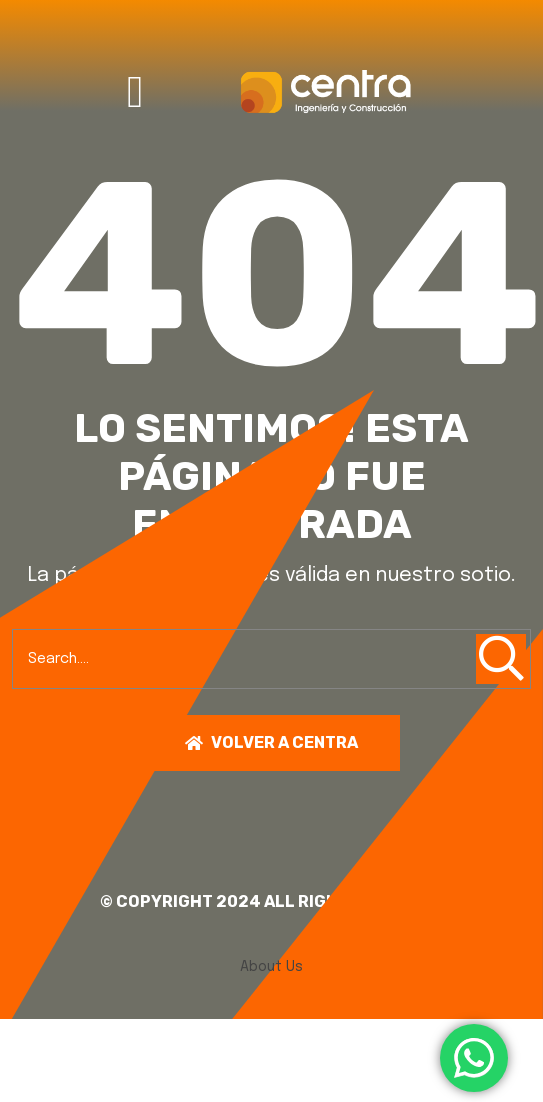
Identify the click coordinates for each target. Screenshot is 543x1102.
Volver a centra (271, 742)
